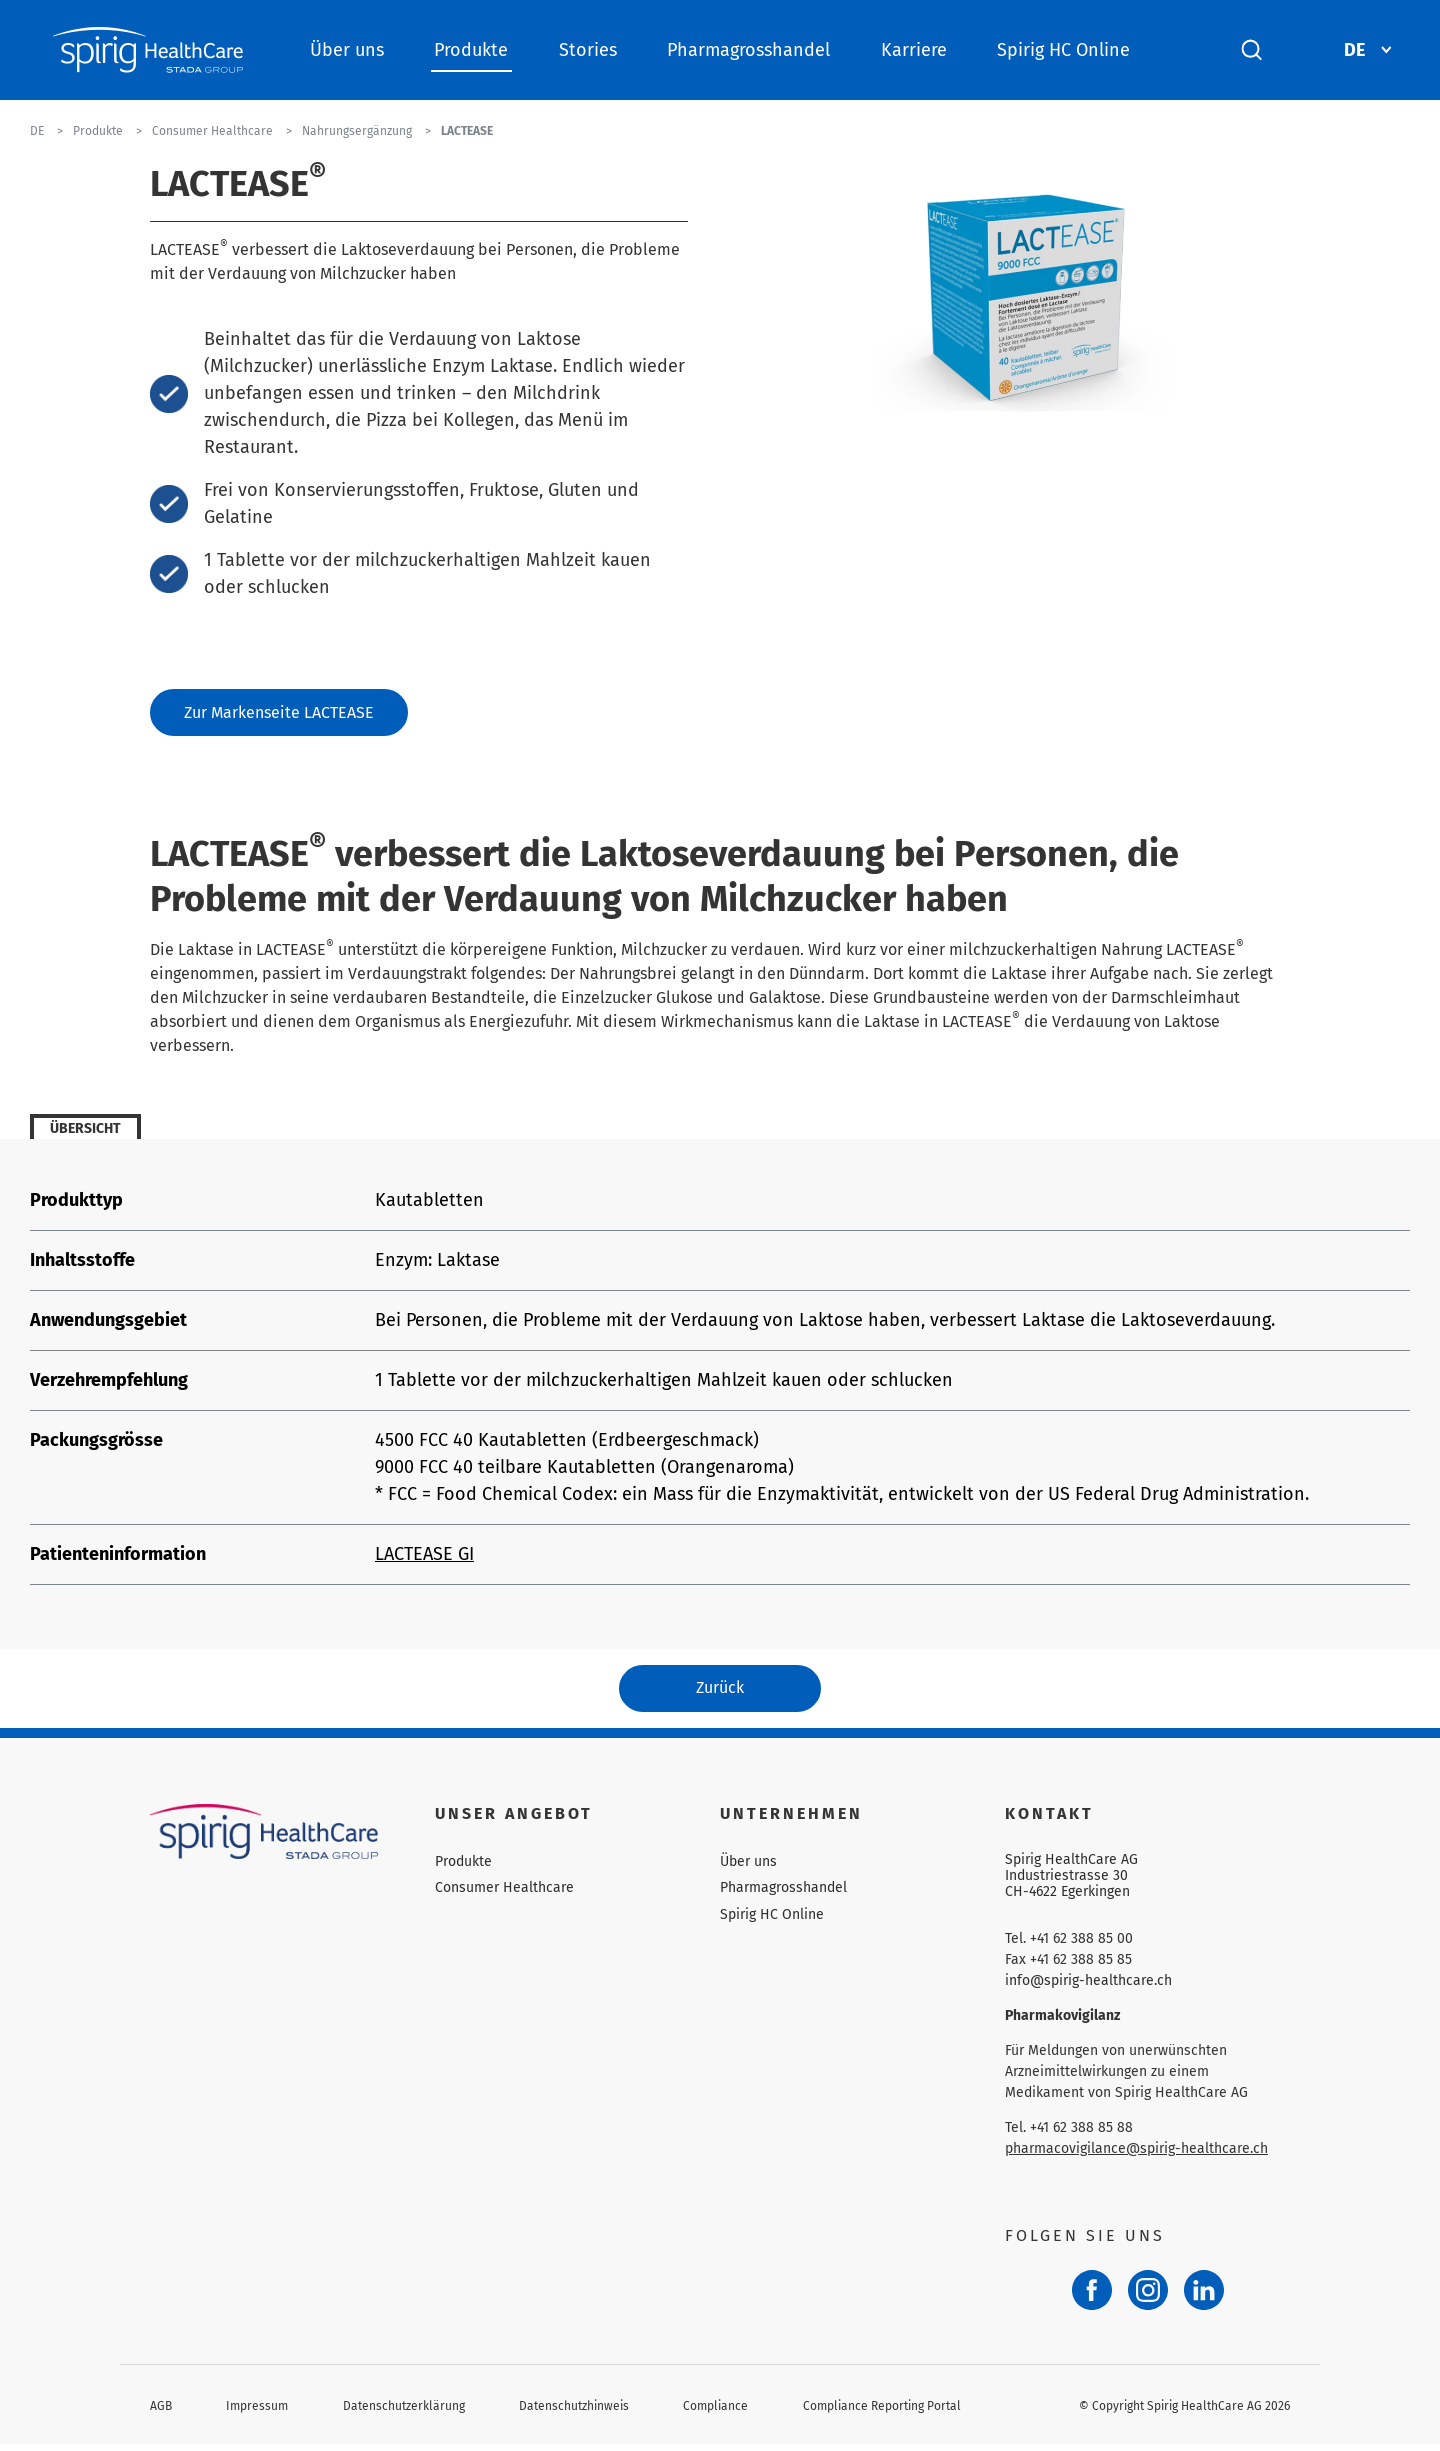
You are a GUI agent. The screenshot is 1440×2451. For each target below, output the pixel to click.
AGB (161, 2412)
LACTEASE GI (424, 1557)
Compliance (715, 2412)
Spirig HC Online (1063, 50)
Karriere (914, 50)
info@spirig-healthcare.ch (1088, 1987)
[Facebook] (1092, 2297)
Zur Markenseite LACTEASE (279, 713)
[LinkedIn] (1204, 2297)
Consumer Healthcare (504, 1894)
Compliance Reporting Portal (882, 2412)
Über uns (347, 50)
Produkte (471, 50)
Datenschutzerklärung (404, 2412)
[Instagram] (1148, 2297)
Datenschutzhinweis (574, 2412)
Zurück (720, 1692)
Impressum (257, 2412)
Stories (588, 50)
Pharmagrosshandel (748, 50)
